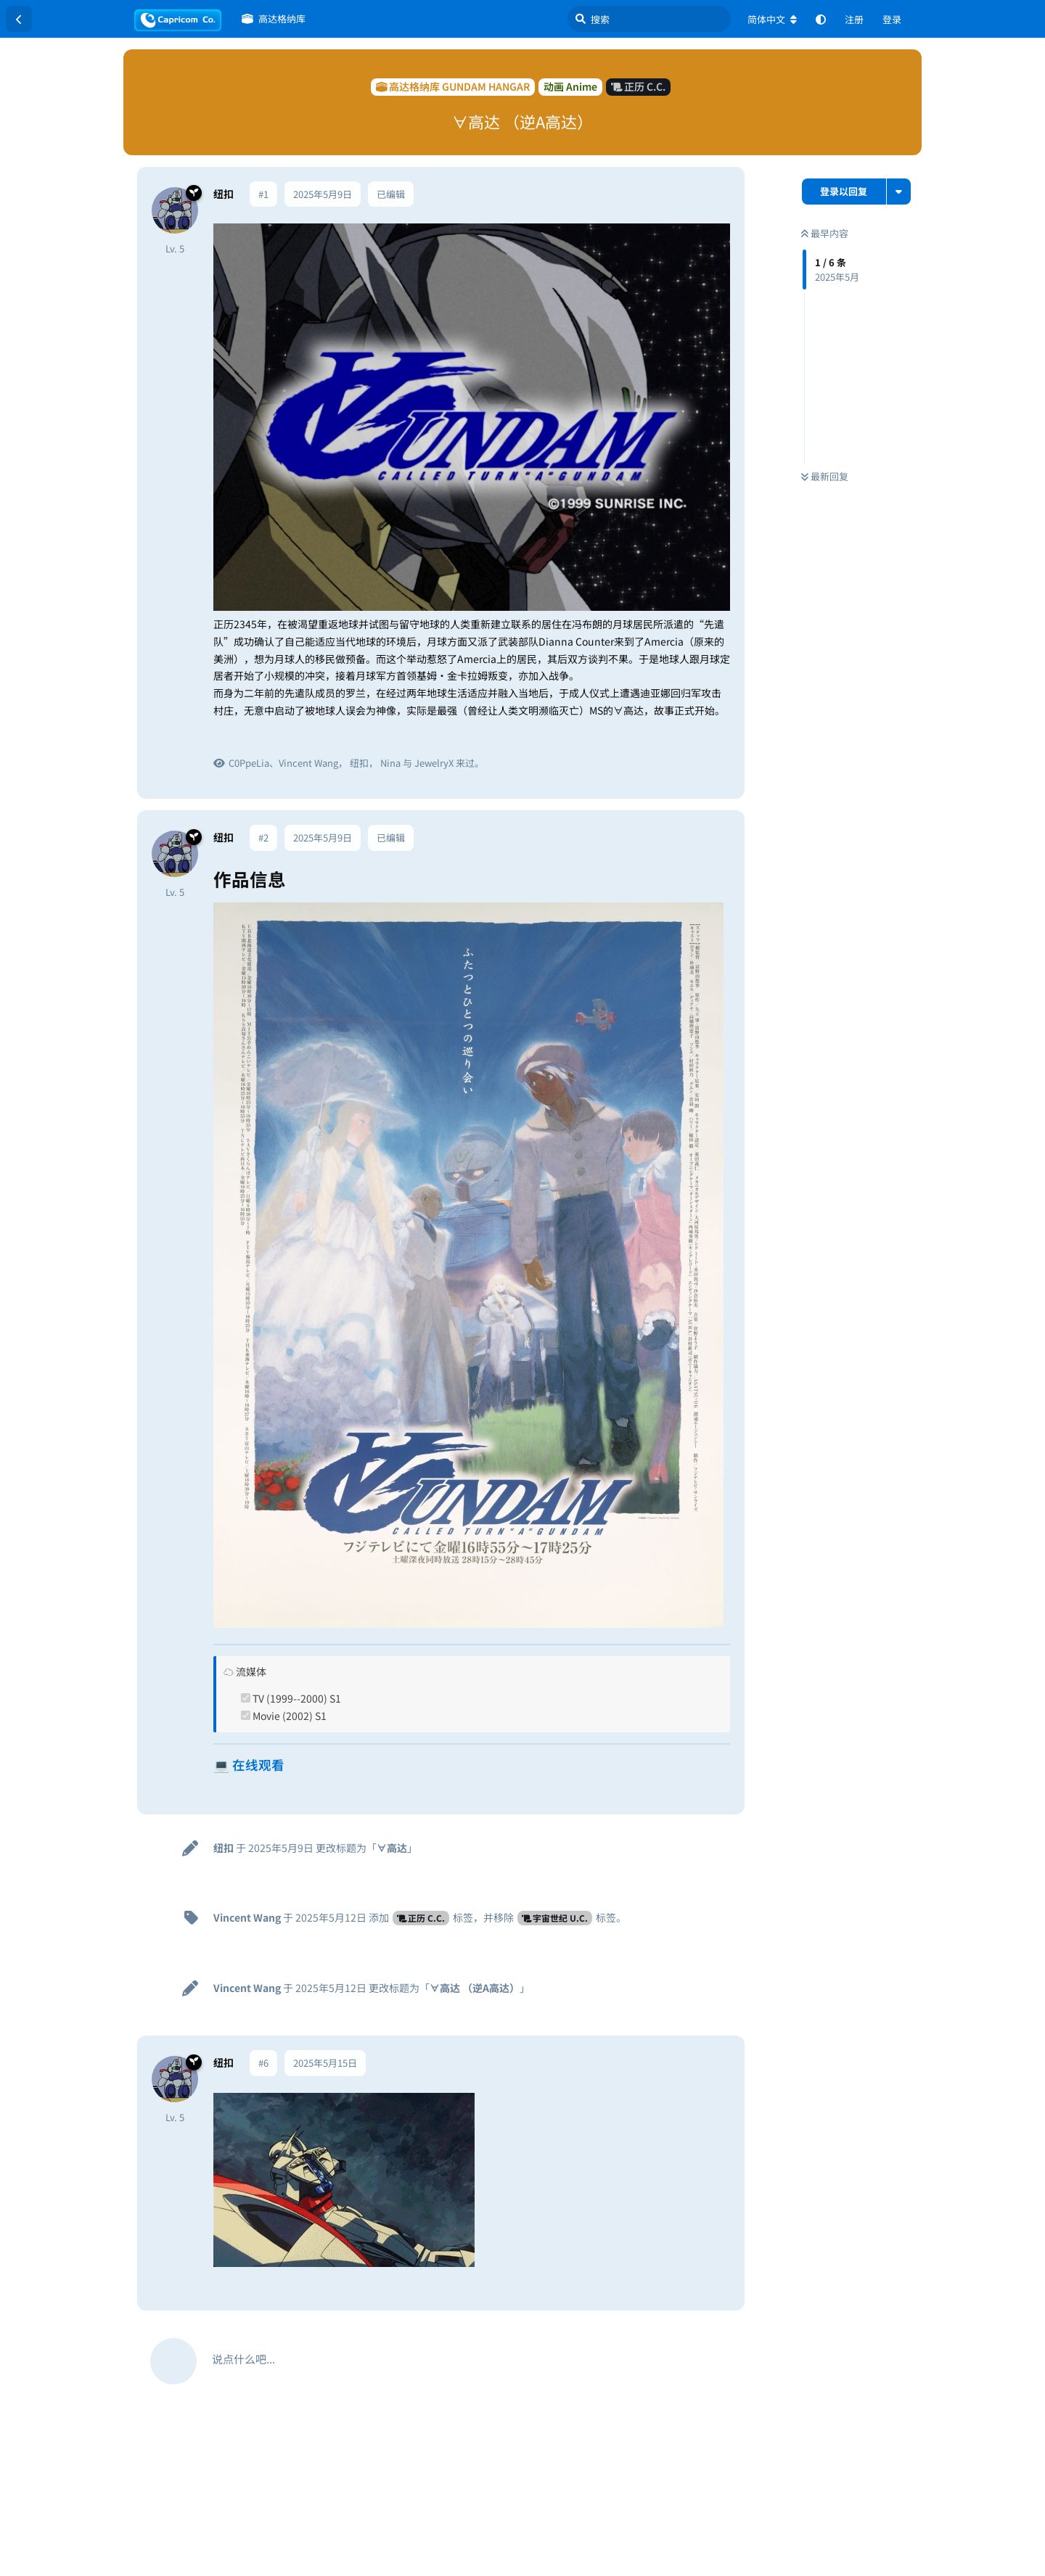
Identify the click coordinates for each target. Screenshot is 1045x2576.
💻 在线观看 (248, 1765)
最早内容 (824, 233)
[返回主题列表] (19, 19)
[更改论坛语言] (772, 20)
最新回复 (824, 476)
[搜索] (649, 19)
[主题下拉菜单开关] (899, 191)
